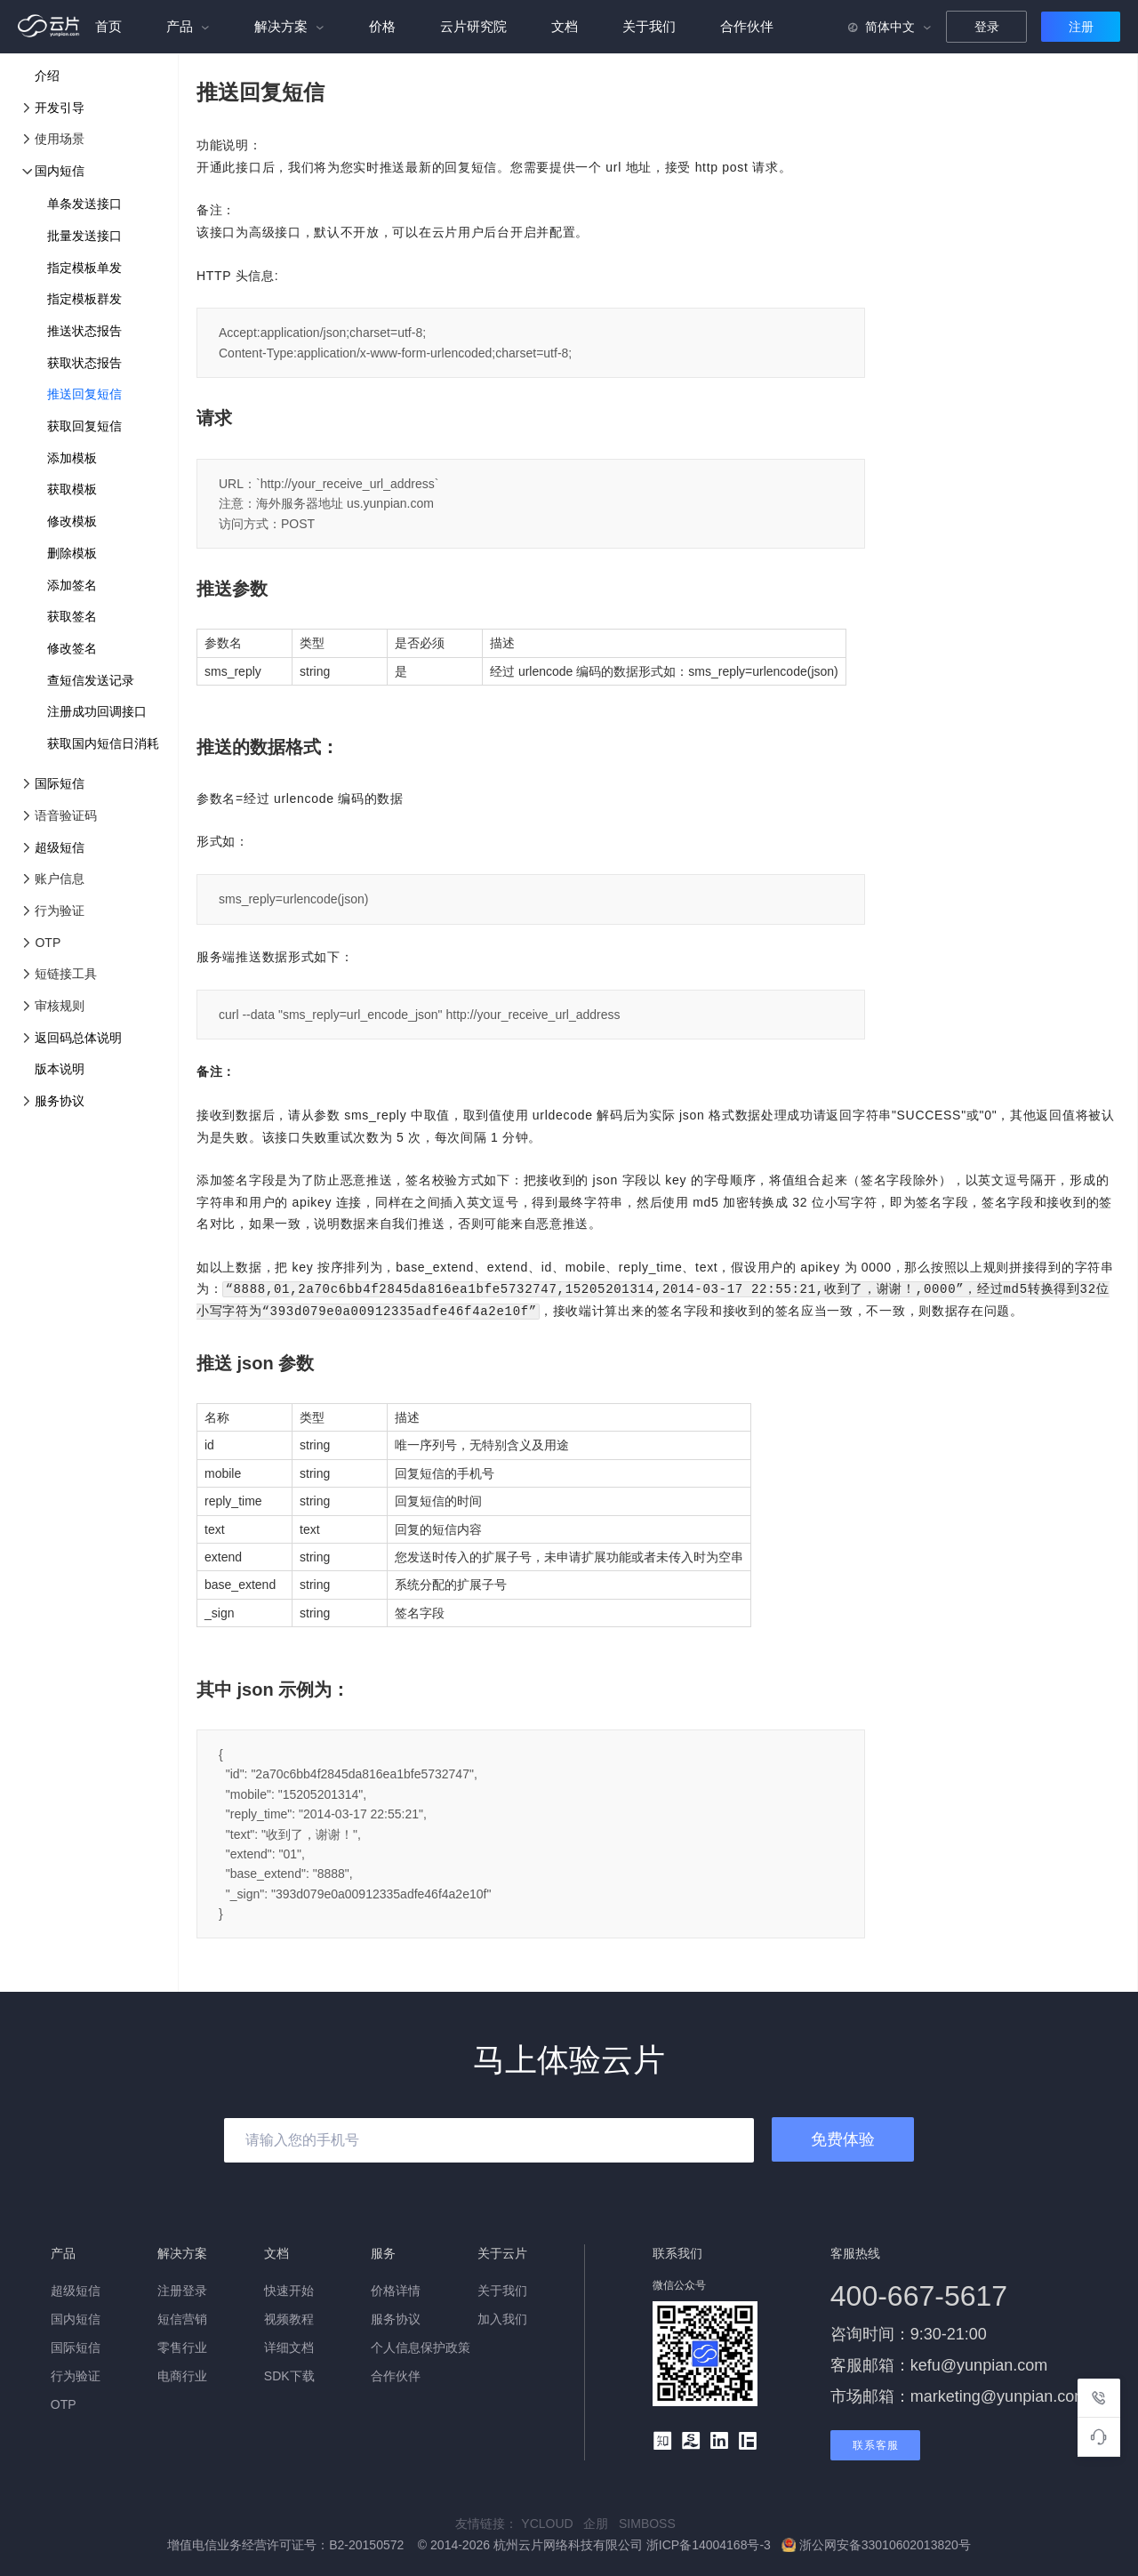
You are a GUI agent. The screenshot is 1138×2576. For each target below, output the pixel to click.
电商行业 (182, 2374)
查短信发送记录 (90, 680)
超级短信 (59, 847)
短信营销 (182, 2317)
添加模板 (72, 458)
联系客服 (876, 2443)
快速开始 (289, 2289)
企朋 (601, 2522)
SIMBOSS (651, 2522)
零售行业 (182, 2346)
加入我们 (502, 2317)
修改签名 (72, 648)
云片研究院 (473, 26)
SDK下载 (289, 2374)
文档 (564, 26)
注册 (1081, 27)
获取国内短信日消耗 (103, 743)
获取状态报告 (84, 363)
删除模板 (72, 553)
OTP (63, 2402)
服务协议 (59, 1101)
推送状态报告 (84, 331)
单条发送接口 (84, 204)
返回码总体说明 (78, 1038)
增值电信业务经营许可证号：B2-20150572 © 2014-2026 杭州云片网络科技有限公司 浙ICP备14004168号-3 (470, 2543)
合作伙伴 (746, 26)
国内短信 (59, 171)
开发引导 (59, 107)
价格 (382, 26)
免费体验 (843, 2138)
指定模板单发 (84, 268)
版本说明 (59, 1069)
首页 (108, 26)
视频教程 (289, 2317)
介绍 (47, 75)
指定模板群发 (84, 299)
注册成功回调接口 (97, 711)
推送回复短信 (84, 394)
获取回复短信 (84, 426)
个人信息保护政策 (420, 2346)
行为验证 (75, 2374)
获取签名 (72, 616)
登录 (986, 27)
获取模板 (72, 489)
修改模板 (72, 521)
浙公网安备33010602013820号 (876, 2543)
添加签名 (72, 585)
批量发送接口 (84, 236)
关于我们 (649, 26)
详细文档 (289, 2346)
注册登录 (182, 2289)
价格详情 (396, 2289)
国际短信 (59, 783)
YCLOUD (552, 2522)
